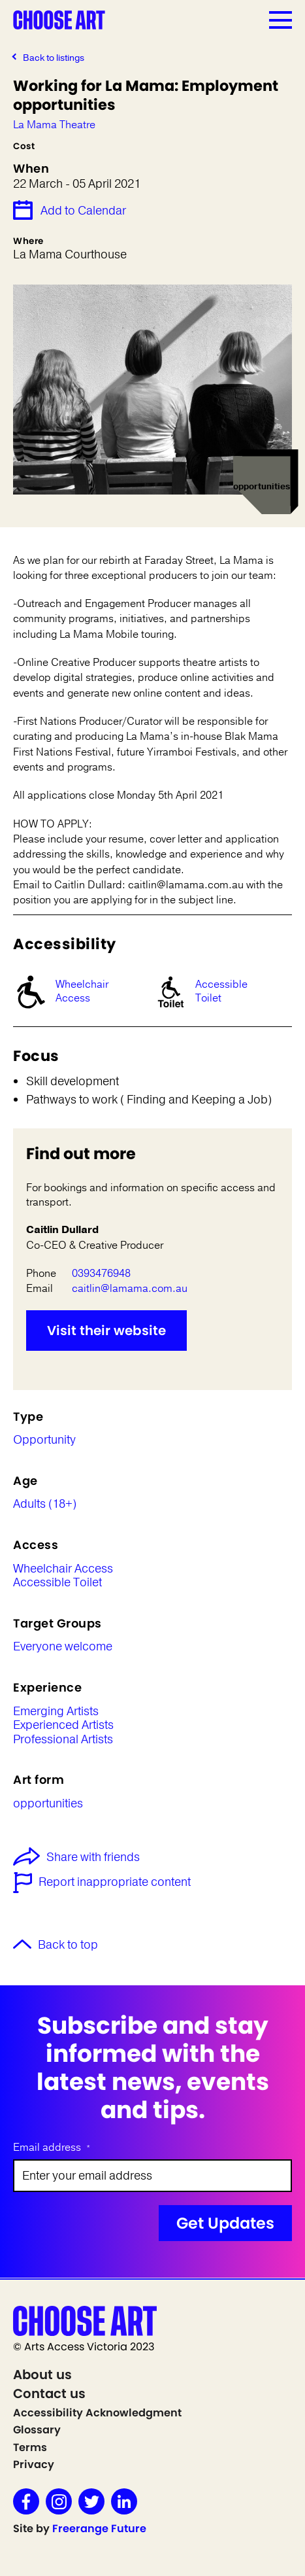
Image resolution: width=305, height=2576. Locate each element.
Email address (51, 2148)
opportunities (48, 1804)
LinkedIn (124, 2501)
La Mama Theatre (54, 125)
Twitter (91, 2501)
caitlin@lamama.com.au (129, 1288)
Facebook (26, 2501)
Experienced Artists (63, 1725)
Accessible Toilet (221, 991)
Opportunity (44, 1440)
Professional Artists (63, 1740)
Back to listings (53, 57)
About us (42, 2374)
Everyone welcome (62, 1647)
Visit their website (106, 1330)
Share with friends (76, 1858)
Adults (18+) (44, 1504)
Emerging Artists (56, 1712)
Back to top (68, 1945)
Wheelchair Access (82, 991)
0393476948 (101, 1273)
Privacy (33, 2464)
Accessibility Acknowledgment (97, 2412)
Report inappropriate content (115, 1882)
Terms (30, 2447)
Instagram (59, 2501)
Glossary (37, 2429)
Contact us (49, 2393)
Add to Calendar (83, 210)
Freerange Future (99, 2528)
